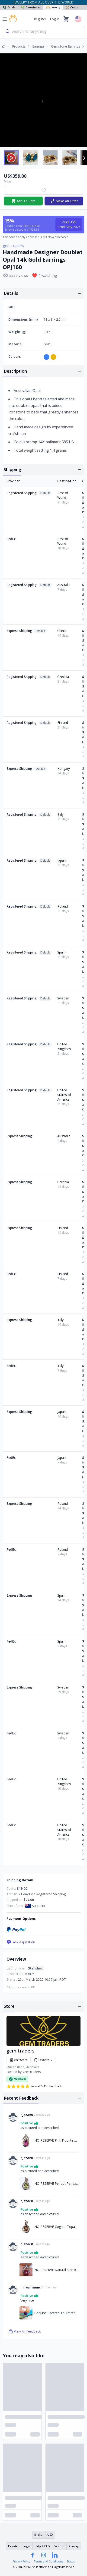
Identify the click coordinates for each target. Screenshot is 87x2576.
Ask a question (20, 1942)
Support (59, 2546)
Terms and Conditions (48, 2561)
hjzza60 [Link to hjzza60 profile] (26, 2114)
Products (19, 46)
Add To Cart (23, 201)
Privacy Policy (21, 2561)
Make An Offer (64, 201)
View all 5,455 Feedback (34, 2086)
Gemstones (31, 7)
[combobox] (43, 31)
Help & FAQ (42, 2546)
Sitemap (73, 2546)
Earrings (38, 46)
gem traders (13, 245)
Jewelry (53, 7)
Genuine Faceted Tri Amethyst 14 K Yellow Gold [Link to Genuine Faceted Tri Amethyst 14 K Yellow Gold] (56, 2313)
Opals (9, 7)
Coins (72, 7)
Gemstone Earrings (65, 46)
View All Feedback (24, 2331)
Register (40, 19)
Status (71, 2561)
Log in (54, 19)
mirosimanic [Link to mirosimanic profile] (30, 2287)
